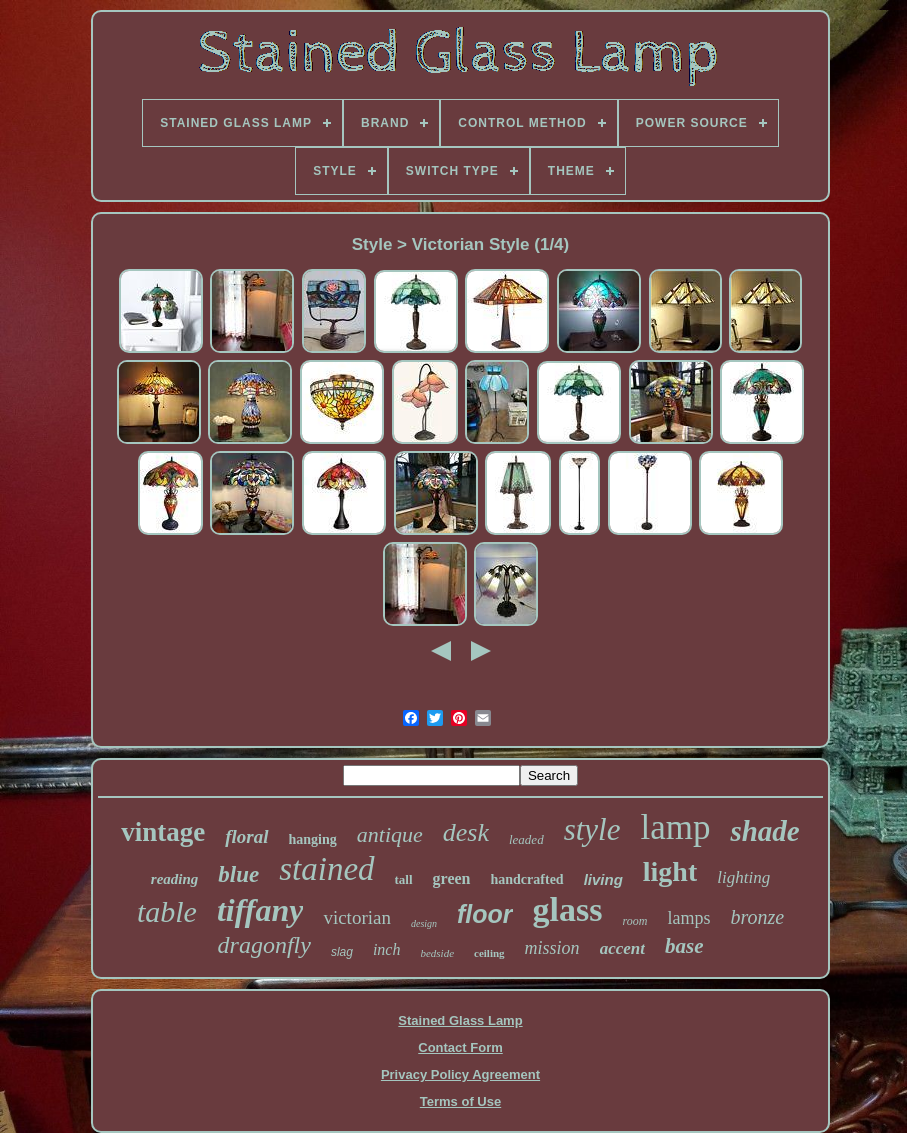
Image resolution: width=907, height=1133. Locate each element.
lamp (675, 827)
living (603, 879)
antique (390, 834)
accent (622, 948)
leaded (526, 839)
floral (246, 836)
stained (326, 869)
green (452, 878)
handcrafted (527, 879)
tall (404, 879)
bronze (757, 917)
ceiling (489, 953)
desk (466, 832)
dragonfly (264, 945)
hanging (313, 839)
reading (175, 879)
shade (764, 831)
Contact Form (460, 1047)
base (684, 946)
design (424, 923)
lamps (688, 918)
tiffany (260, 910)
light (670, 871)
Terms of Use (460, 1101)
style (592, 829)
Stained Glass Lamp (460, 1020)
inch (387, 949)
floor (485, 914)
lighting (743, 877)
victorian (357, 917)
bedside (437, 953)
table (167, 911)
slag (342, 952)
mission (552, 948)
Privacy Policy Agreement (460, 1074)
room (635, 921)
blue (238, 874)
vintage (163, 832)
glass (568, 909)
